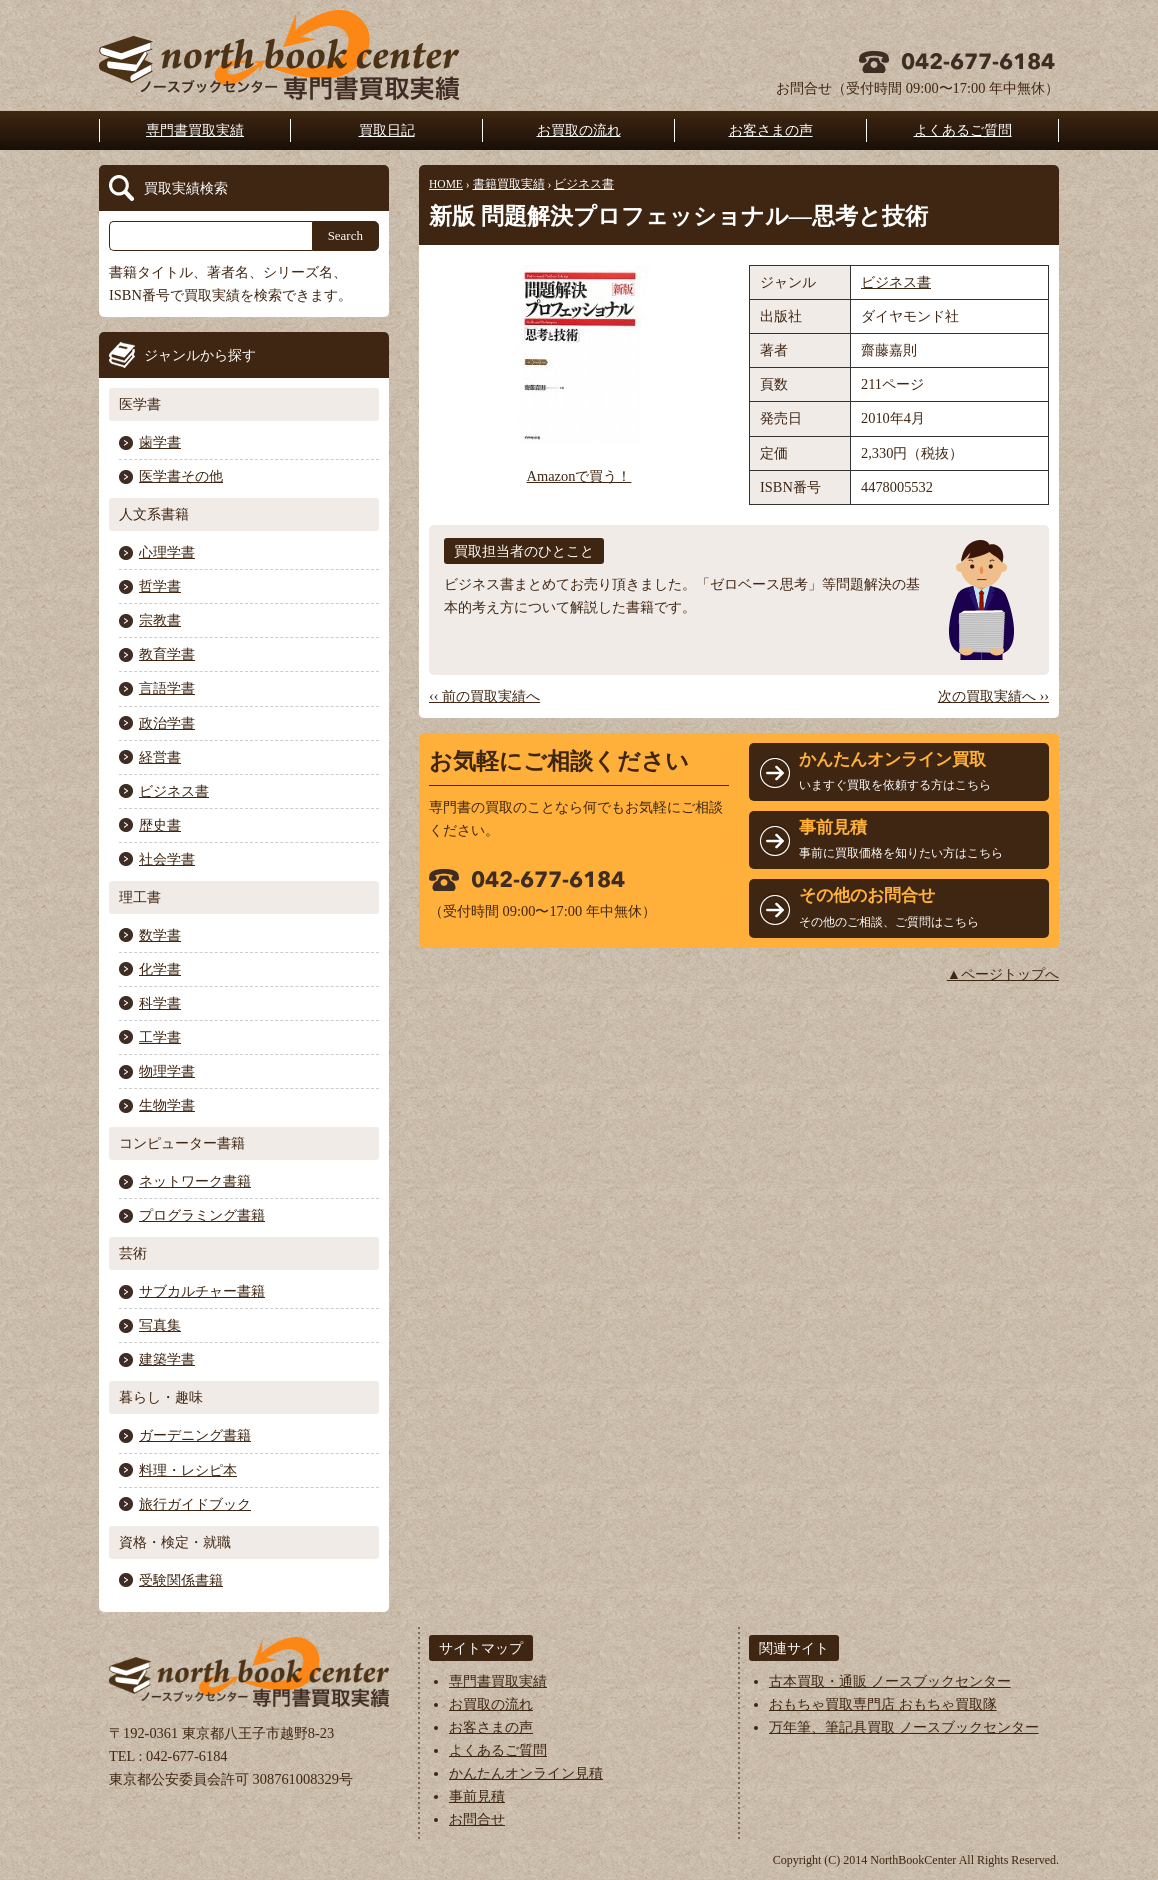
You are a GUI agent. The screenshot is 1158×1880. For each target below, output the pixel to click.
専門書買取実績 (195, 130)
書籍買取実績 (509, 184)
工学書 (160, 1037)
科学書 (160, 1003)
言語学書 (167, 688)
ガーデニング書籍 (195, 1435)
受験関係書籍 (181, 1580)
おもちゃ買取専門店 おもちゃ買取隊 (883, 1704)
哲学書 (160, 586)
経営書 (160, 757)
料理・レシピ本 (188, 1470)
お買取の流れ (579, 130)
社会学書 (167, 859)
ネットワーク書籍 (195, 1181)
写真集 (160, 1325)
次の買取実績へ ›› (993, 696)
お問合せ (477, 1819)
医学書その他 (181, 476)
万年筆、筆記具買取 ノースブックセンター (904, 1727)
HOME (446, 184)
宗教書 (160, 620)
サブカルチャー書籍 (202, 1291)
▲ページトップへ (1003, 974)
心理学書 (167, 552)
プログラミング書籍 (202, 1215)
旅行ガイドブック (195, 1504)
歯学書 (160, 442)
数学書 (160, 935)
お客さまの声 (771, 130)
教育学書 (167, 654)
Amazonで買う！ (579, 476)
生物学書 (167, 1105)
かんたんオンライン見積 (526, 1773)
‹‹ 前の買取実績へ (484, 696)
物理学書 (167, 1071)
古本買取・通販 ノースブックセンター (890, 1681)
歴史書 (160, 825)
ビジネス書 (584, 184)
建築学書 (167, 1359)
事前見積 (477, 1796)
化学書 (160, 969)
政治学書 (167, 723)
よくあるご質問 (963, 130)
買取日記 (387, 130)
